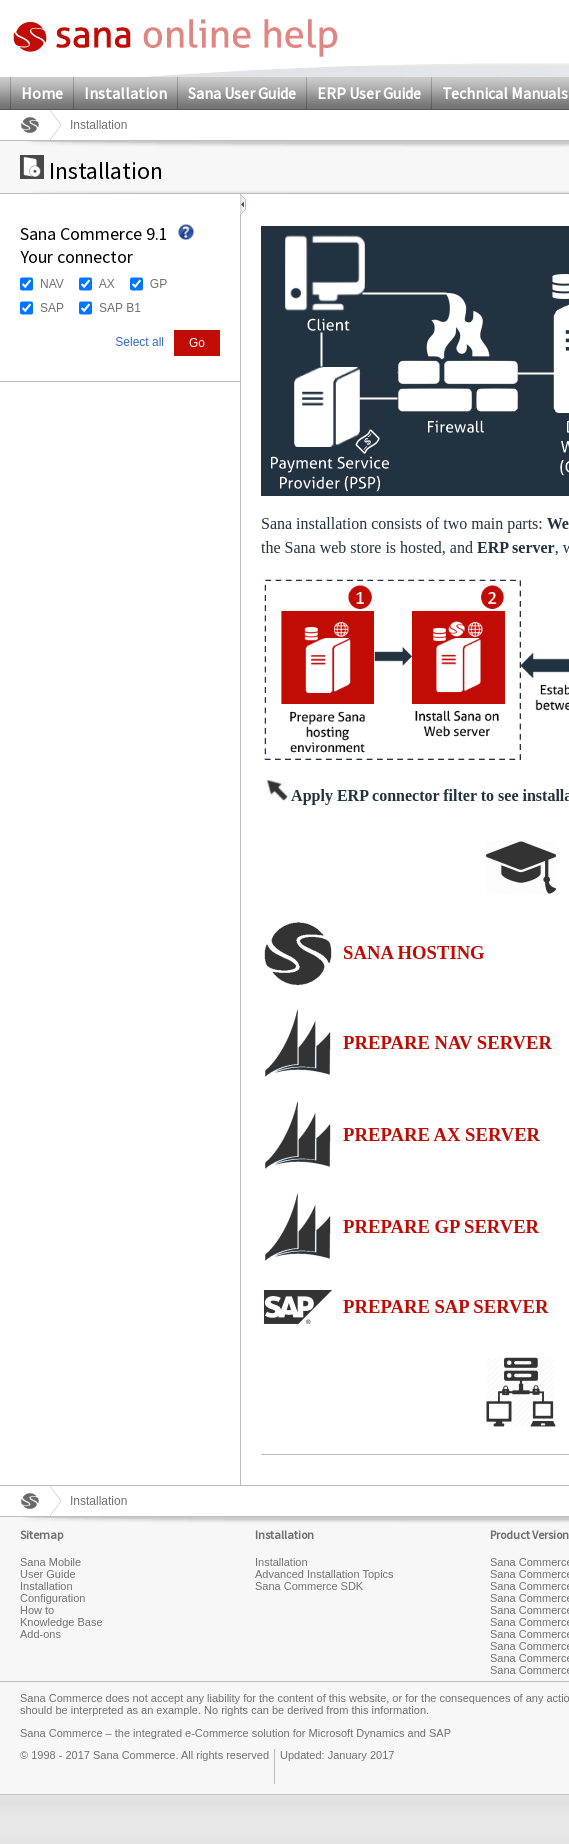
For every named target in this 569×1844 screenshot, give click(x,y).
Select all (139, 342)
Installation (125, 93)
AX (107, 284)
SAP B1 (120, 308)
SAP (52, 308)
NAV (52, 284)
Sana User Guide (242, 93)
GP (158, 284)
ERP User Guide (369, 93)
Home (42, 93)
